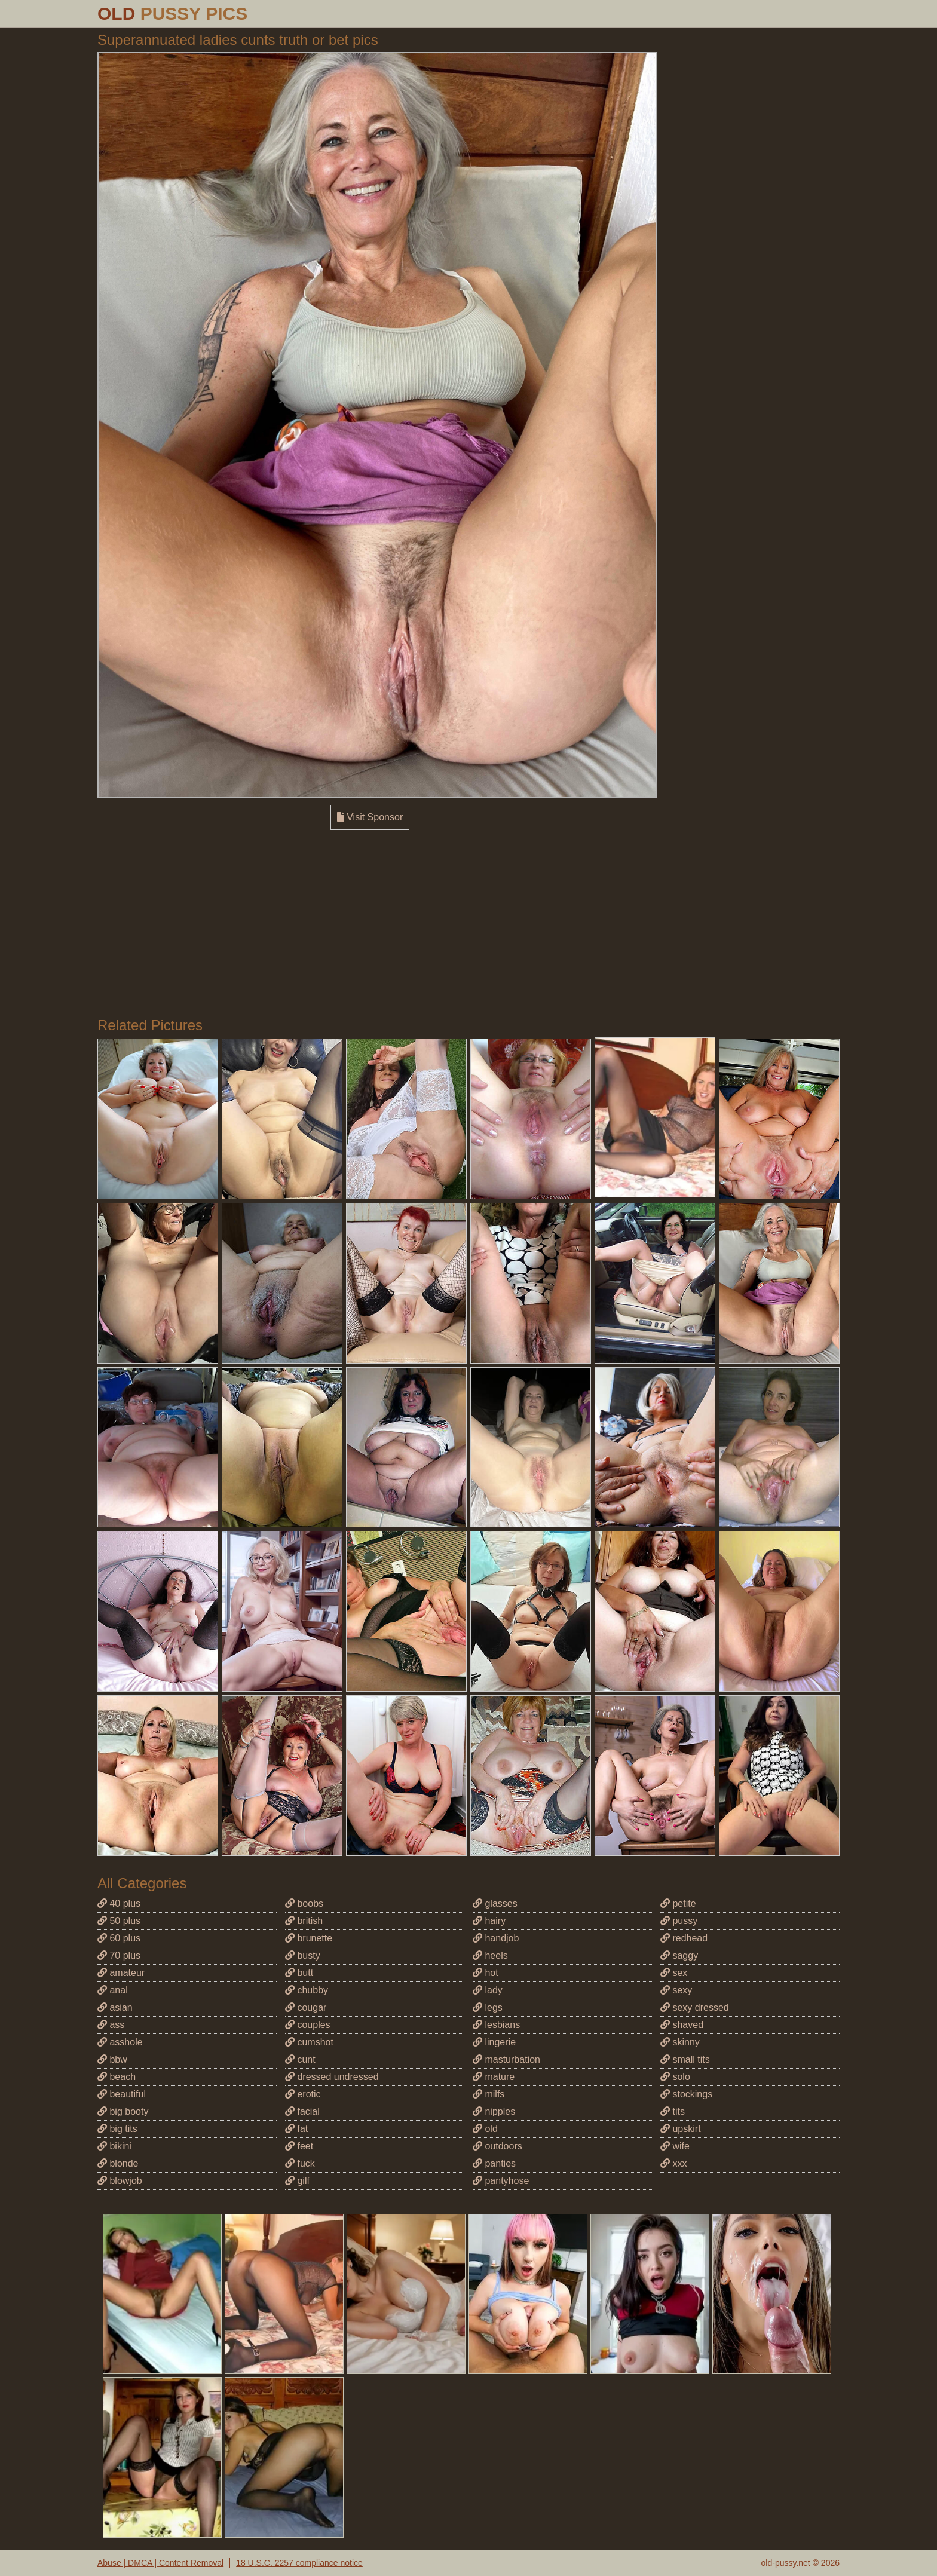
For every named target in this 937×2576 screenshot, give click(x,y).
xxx (673, 2163)
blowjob (119, 2181)
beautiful (121, 2094)
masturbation (506, 2059)
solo (675, 2077)
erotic (303, 2094)
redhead (684, 1938)
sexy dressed (694, 2007)
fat (296, 2129)
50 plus (118, 1921)
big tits (117, 2129)
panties (494, 2163)
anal (112, 1990)
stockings (686, 2094)
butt (299, 1973)
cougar (305, 2007)
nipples (494, 2111)
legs (488, 2007)
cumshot (309, 2042)
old (485, 2129)
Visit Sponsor (370, 817)
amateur (121, 1973)
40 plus (118, 1903)
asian (115, 2007)
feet (299, 2146)
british (304, 1921)
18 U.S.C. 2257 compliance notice (299, 2563)
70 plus (118, 1955)
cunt (300, 2059)
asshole (120, 2042)
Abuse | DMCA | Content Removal (160, 2563)
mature (494, 2077)
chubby (306, 1990)
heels (490, 1955)
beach (116, 2077)
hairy (489, 1921)
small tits (685, 2059)
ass (110, 2025)
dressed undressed (332, 2077)
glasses (495, 1903)
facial (302, 2111)
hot (485, 1973)
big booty (122, 2111)
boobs (304, 1903)
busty (302, 1955)
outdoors (497, 2146)
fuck (300, 2163)
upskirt (680, 2129)
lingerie (494, 2042)
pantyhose (501, 2181)
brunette (308, 1938)
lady (488, 1990)
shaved (681, 2025)
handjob (496, 1938)
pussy (678, 1921)
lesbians (496, 2025)
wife (675, 2146)
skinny (680, 2042)
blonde (118, 2163)
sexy (676, 1990)
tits (672, 2111)
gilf (297, 2181)
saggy (679, 1955)
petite (678, 1903)
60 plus (118, 1938)
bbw (112, 2059)
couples (307, 2025)
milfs (488, 2094)
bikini (114, 2146)
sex (673, 1973)
